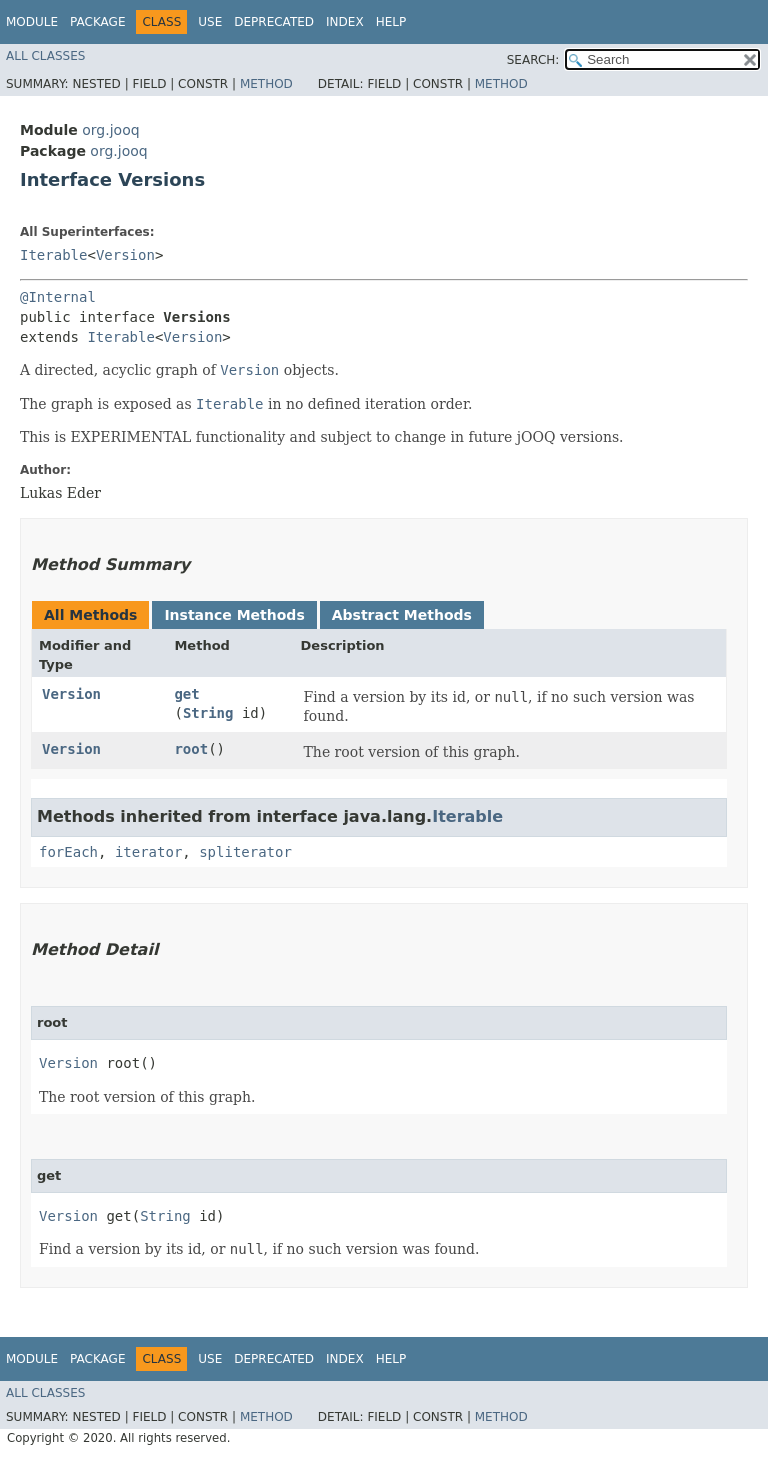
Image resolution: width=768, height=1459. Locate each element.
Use (210, 22)
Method (266, 84)
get (186, 694)
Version (125, 255)
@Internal (58, 297)
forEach (68, 852)
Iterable (53, 255)
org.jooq (110, 130)
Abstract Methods (402, 615)
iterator (148, 852)
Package (97, 22)
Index (345, 22)
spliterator (245, 852)
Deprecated (274, 22)
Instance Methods (234, 615)
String (208, 713)
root (191, 749)
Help (391, 22)
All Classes (45, 56)
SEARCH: (533, 60)
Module (32, 22)
